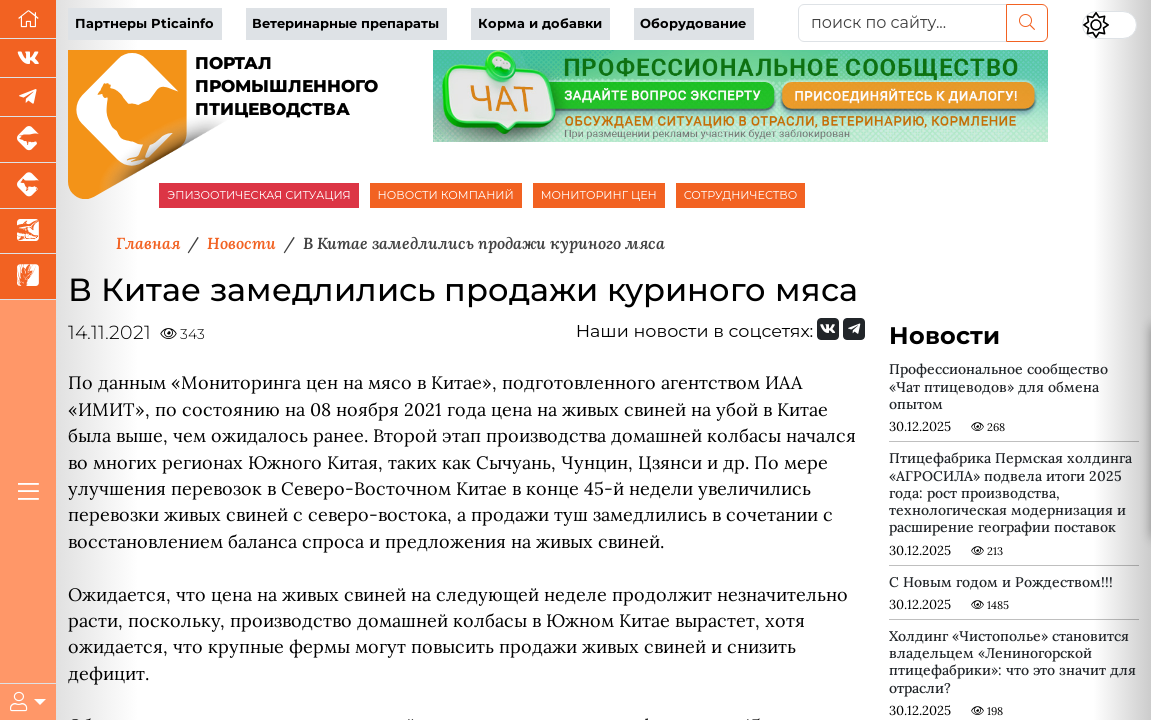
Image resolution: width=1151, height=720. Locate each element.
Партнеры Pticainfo (144, 23)
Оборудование (693, 23)
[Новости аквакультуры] (28, 232)
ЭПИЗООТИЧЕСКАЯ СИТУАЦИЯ (258, 195)
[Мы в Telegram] (28, 97)
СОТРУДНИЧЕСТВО (741, 195)
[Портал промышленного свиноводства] (28, 140)
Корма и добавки (540, 23)
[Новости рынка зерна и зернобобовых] (28, 277)
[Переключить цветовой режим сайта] (1109, 25)
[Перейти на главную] (28, 19)
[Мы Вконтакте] (28, 58)
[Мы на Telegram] (854, 329)
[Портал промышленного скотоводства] (28, 186)
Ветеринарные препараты (345, 23)
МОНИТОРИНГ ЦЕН (599, 195)
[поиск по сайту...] (902, 23)
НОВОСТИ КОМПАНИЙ (446, 195)
